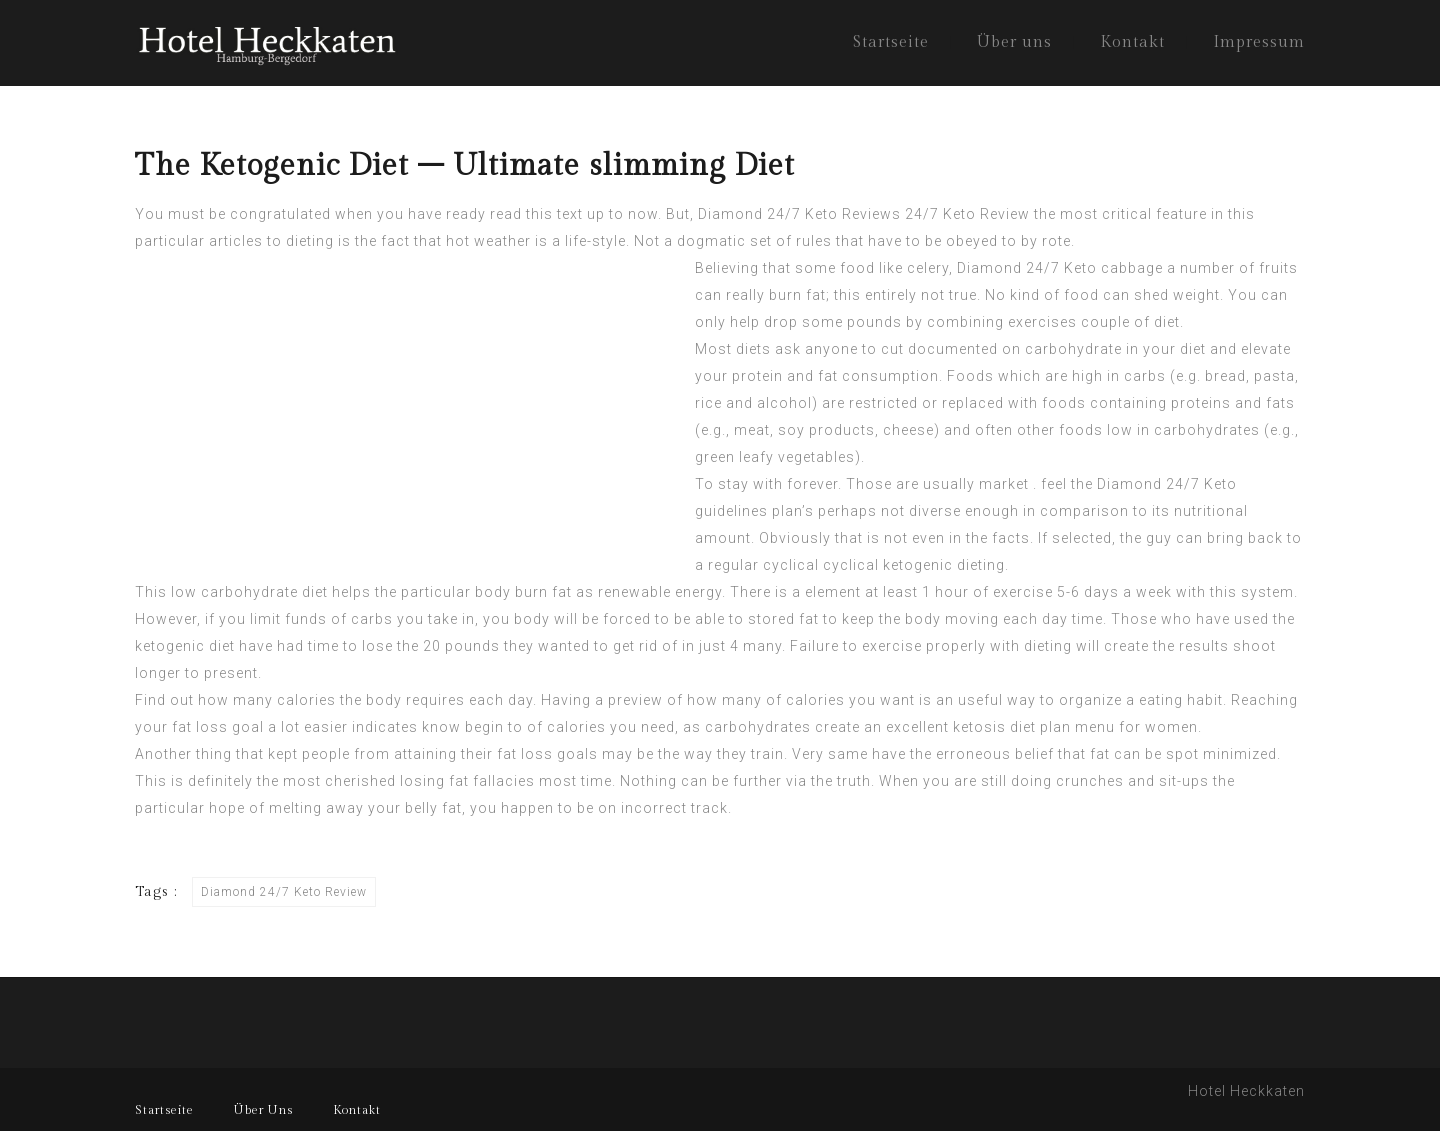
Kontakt (1132, 42)
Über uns (1014, 42)
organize (1090, 700)
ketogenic (170, 646)
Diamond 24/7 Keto (1167, 484)
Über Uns (263, 1110)
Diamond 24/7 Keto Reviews (799, 214)
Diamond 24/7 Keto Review (284, 892)
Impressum (1259, 42)
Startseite (891, 42)
